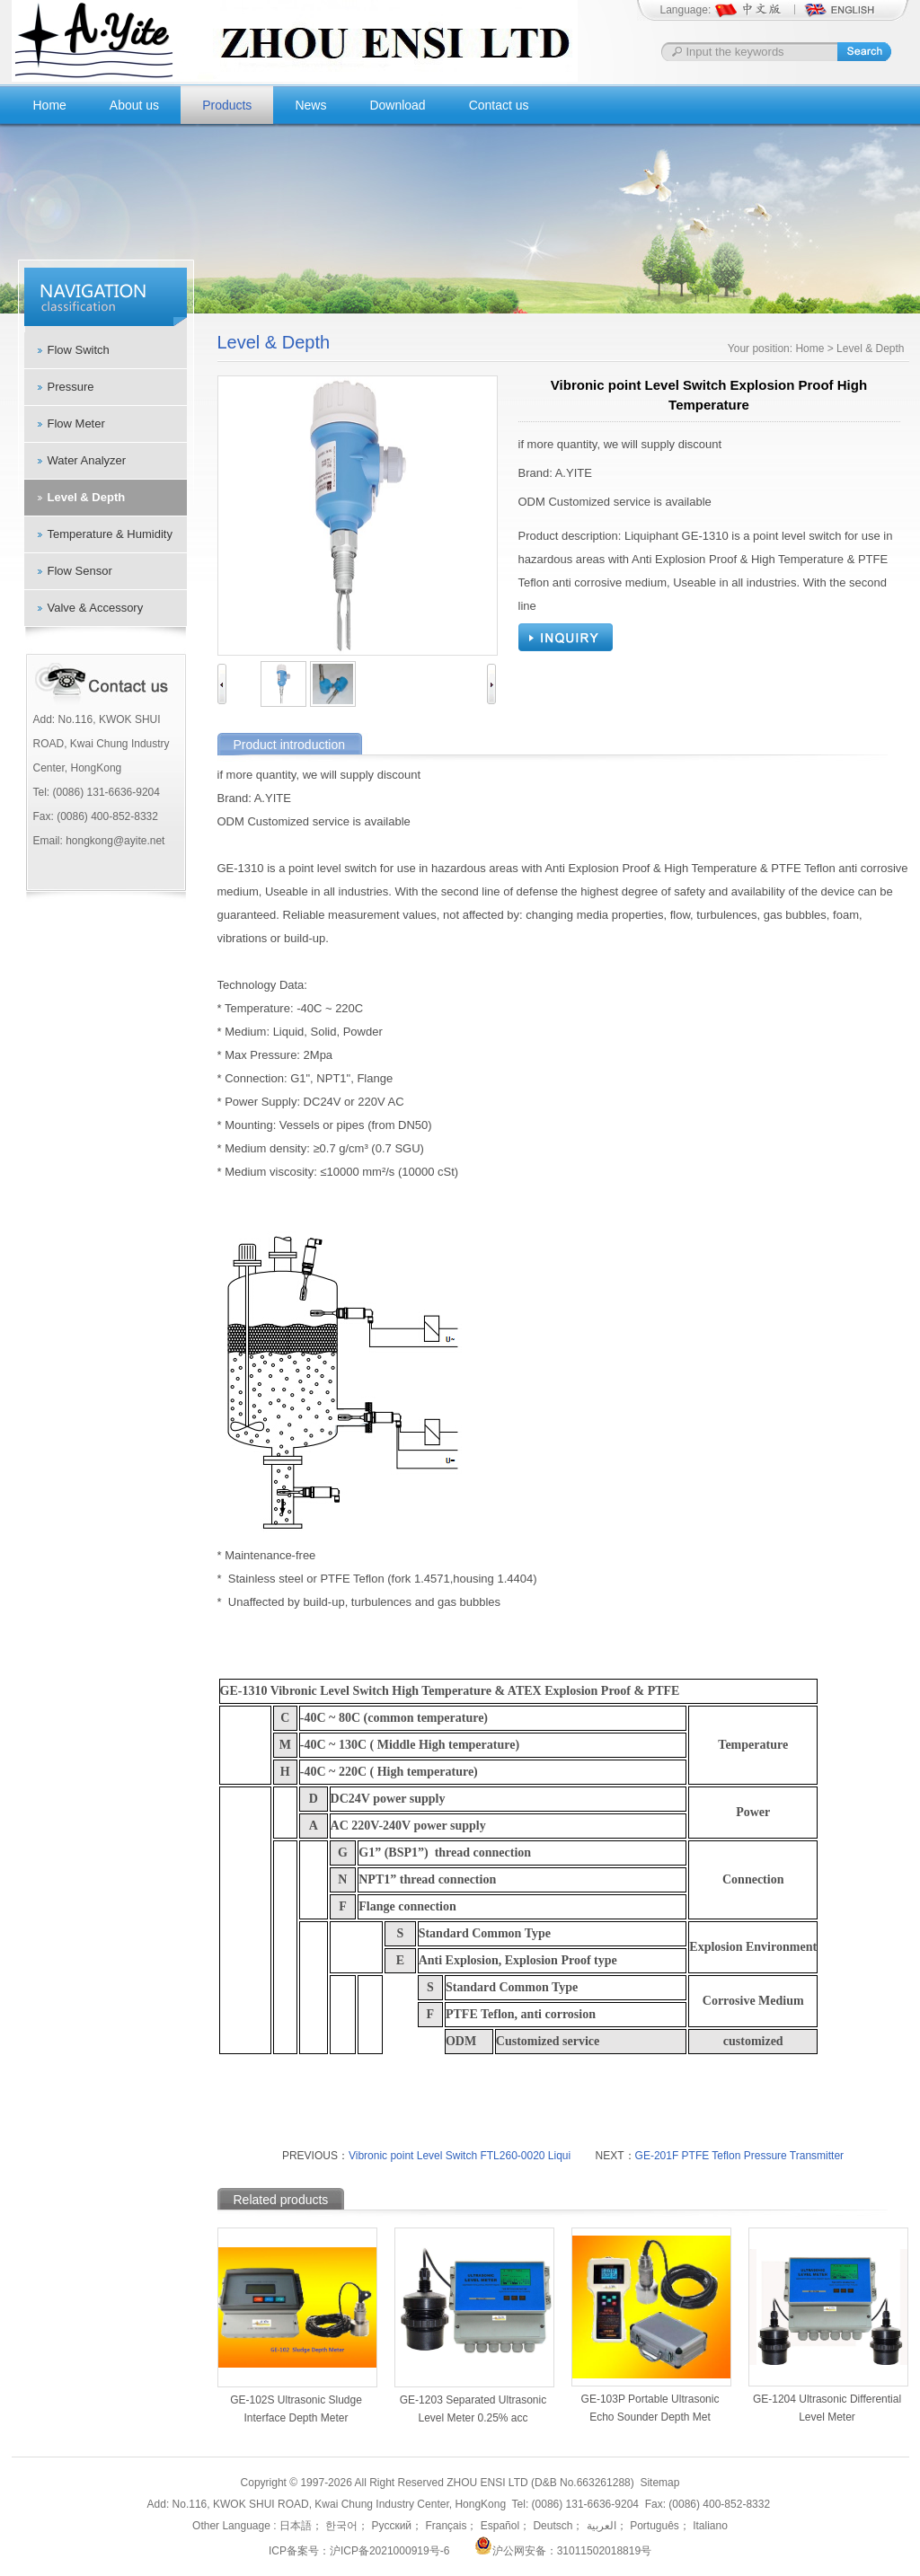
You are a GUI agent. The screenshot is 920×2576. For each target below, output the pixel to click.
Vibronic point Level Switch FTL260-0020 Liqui (460, 2155)
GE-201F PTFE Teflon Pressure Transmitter (740, 2155)
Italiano (709, 2525)
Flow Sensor (80, 571)
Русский (389, 2525)
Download (397, 105)
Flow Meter (76, 423)
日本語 (295, 2525)
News (310, 105)
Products (227, 105)
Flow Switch (79, 350)
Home (49, 105)
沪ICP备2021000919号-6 (389, 2551)
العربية (599, 2525)
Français (444, 2525)
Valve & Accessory (96, 607)
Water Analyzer (87, 460)
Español (498, 2525)
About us (134, 105)
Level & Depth (87, 497)
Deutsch (551, 2525)
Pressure (71, 386)
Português (653, 2525)
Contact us (499, 105)
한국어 (340, 2525)
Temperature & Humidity (110, 534)
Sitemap (659, 2482)
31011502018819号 (604, 2551)
